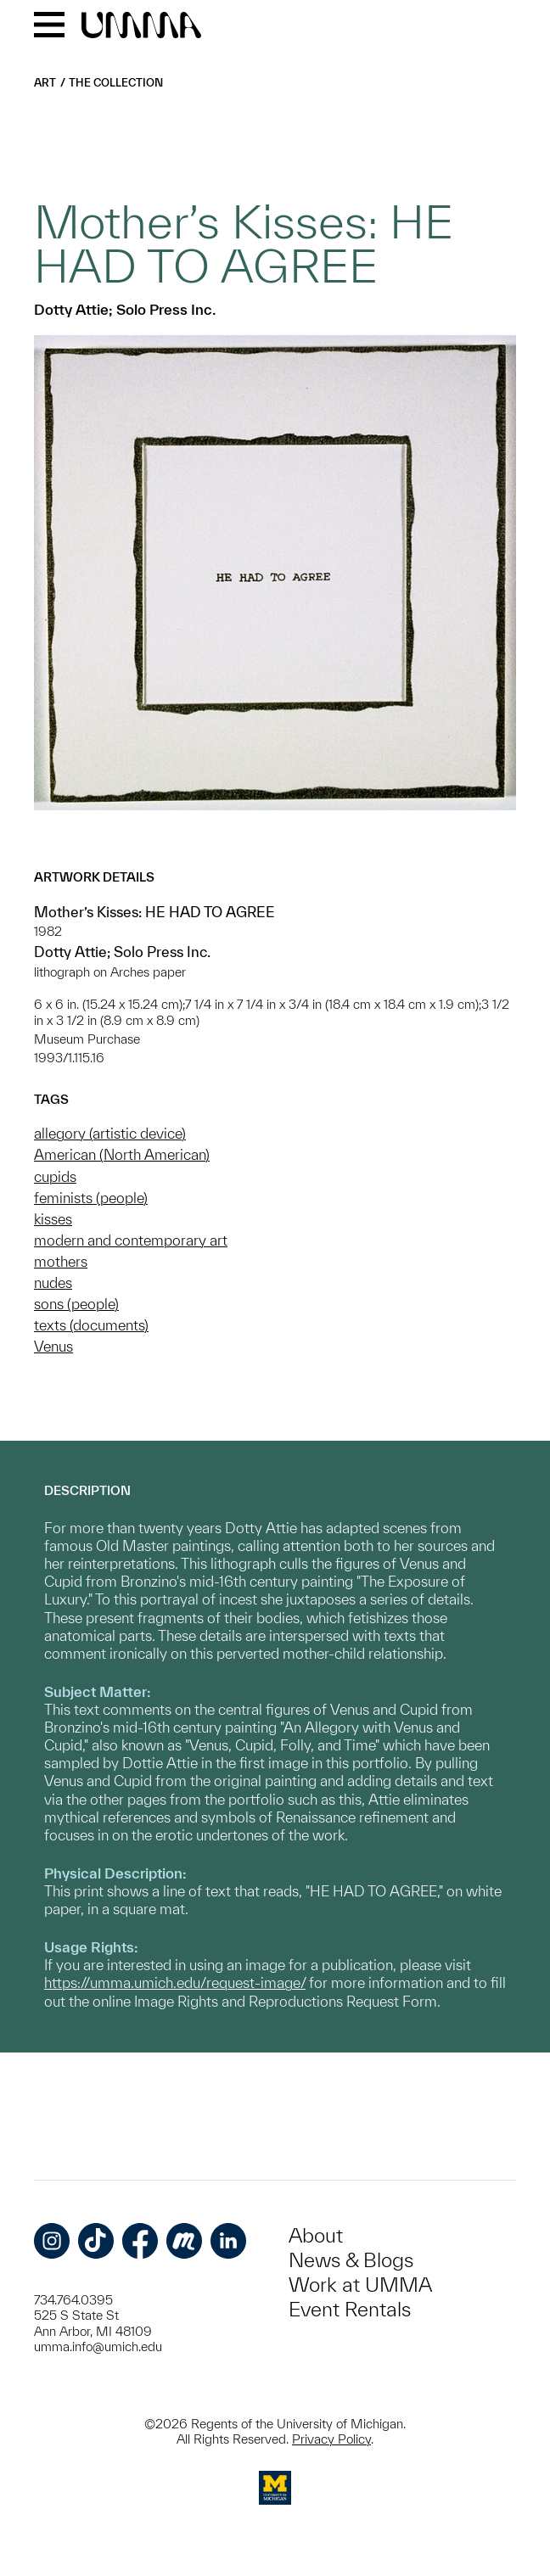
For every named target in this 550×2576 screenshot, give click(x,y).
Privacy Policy (331, 2439)
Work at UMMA (360, 2284)
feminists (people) (91, 1198)
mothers (60, 1261)
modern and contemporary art (130, 1240)
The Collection (116, 82)
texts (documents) (91, 1325)
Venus (53, 1346)
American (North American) (122, 1154)
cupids (55, 1176)
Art (45, 82)
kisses (53, 1219)
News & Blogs (351, 2259)
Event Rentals (350, 2309)
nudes (53, 1282)
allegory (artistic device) (110, 1133)
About (316, 2235)
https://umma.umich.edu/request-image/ (175, 1982)
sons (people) (76, 1304)
